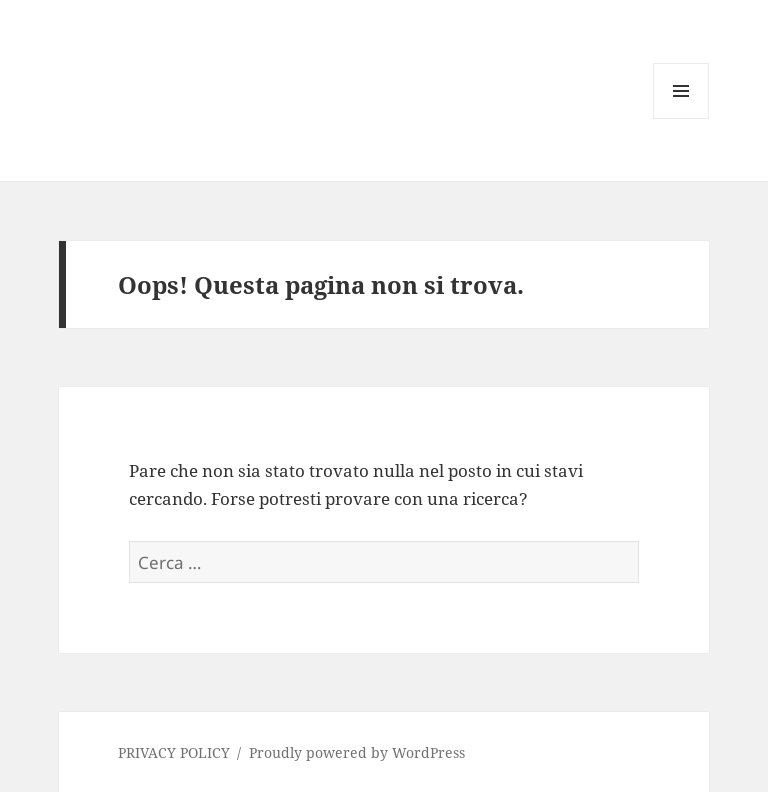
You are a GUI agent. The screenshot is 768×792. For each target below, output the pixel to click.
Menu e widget (681, 118)
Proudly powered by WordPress (357, 752)
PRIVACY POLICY (174, 752)
